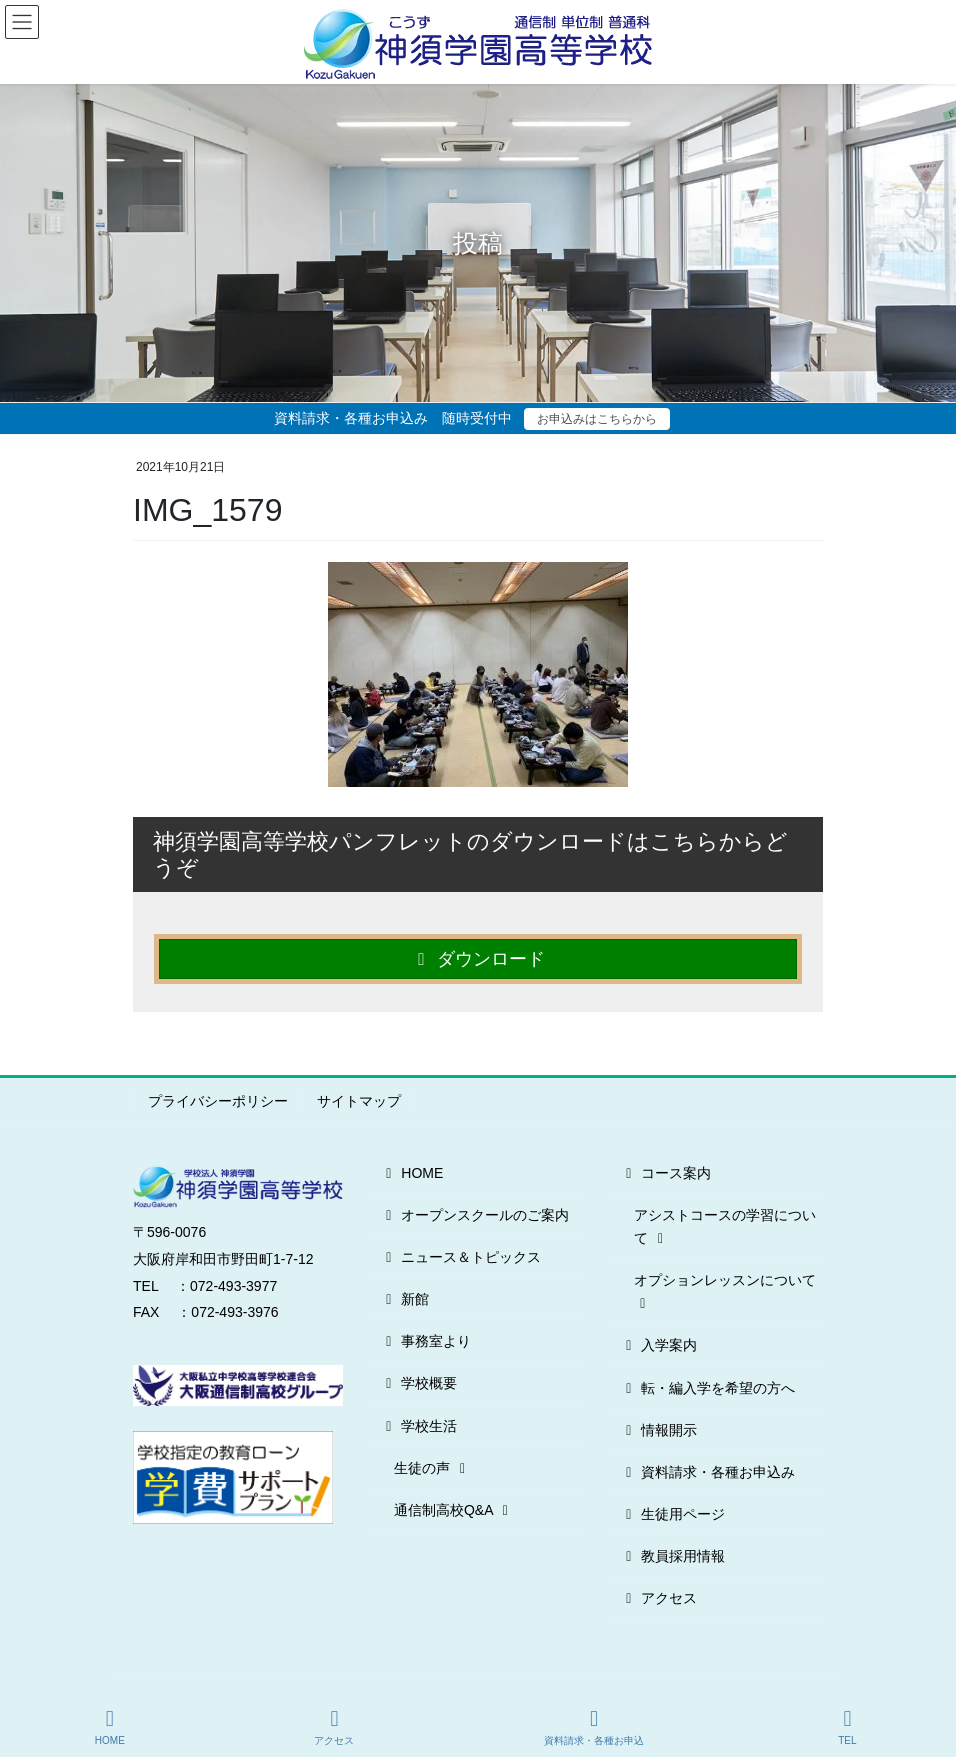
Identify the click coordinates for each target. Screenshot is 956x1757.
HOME (411, 1173)
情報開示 (658, 1430)
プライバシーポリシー (218, 1101)
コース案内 (665, 1173)
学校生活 (418, 1426)
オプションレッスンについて (725, 1291)
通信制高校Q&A (454, 1510)
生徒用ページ (672, 1514)
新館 (404, 1299)
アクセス (658, 1598)
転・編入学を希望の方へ (707, 1388)
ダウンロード (478, 959)
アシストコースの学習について (725, 1226)
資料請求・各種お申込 (594, 1727)
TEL (848, 1727)
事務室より (425, 1341)
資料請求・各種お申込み (707, 1472)
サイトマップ (359, 1101)
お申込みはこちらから (597, 419)
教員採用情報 (672, 1556)
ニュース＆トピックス (460, 1257)
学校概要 (418, 1383)
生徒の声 (432, 1468)
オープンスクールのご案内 (474, 1215)
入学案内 (658, 1345)
